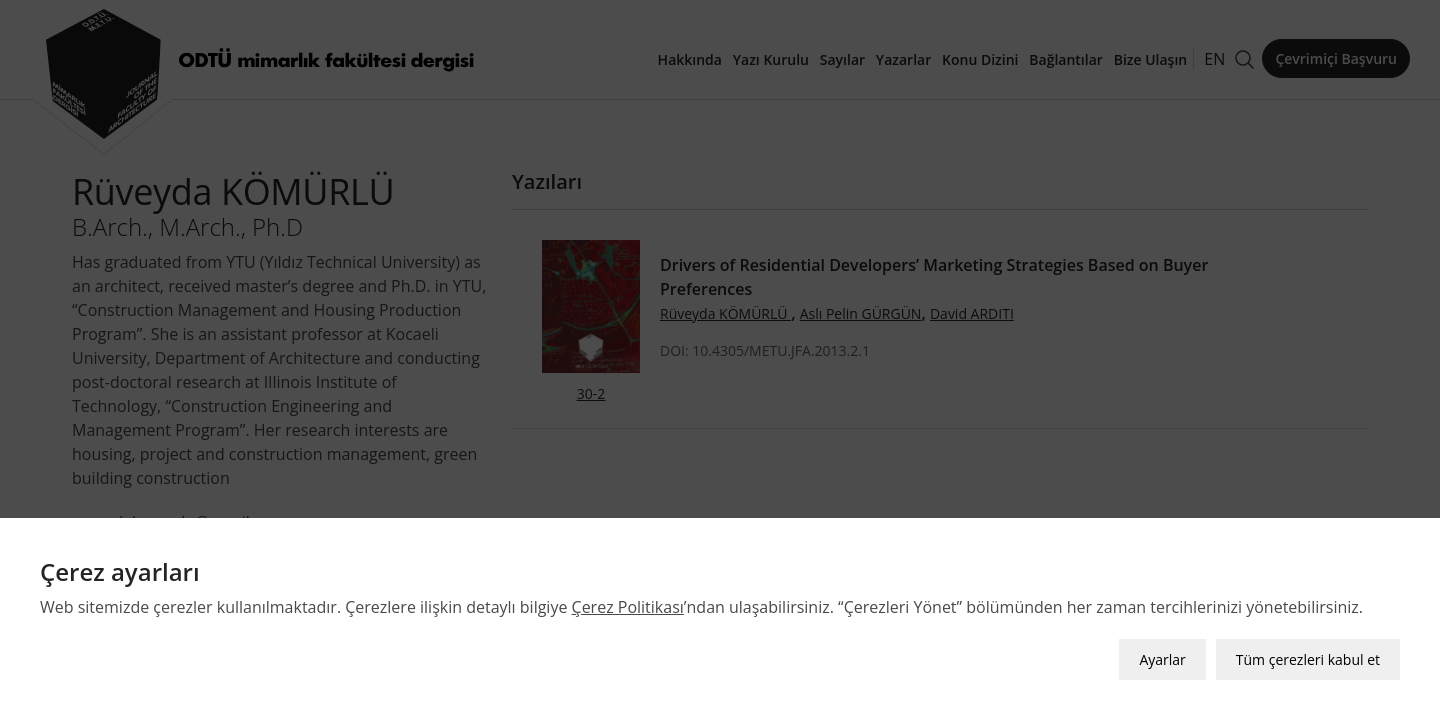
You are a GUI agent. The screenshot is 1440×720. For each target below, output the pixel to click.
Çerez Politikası (628, 607)
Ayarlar (1162, 659)
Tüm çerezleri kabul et (1308, 659)
